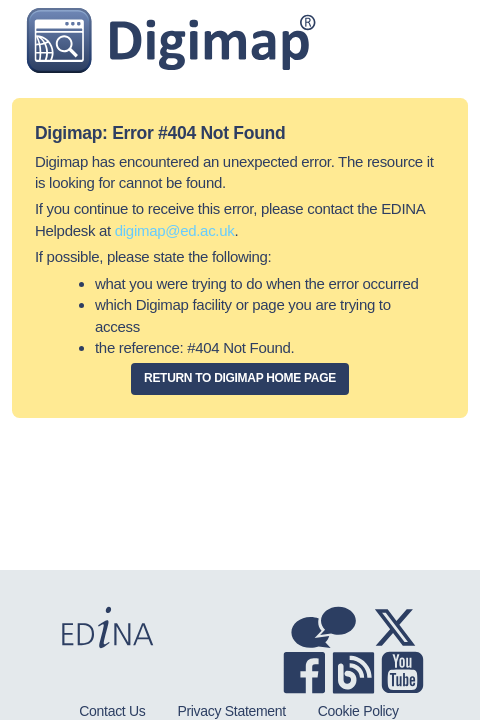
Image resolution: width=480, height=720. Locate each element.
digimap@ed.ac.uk (175, 230)
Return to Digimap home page (240, 378)
